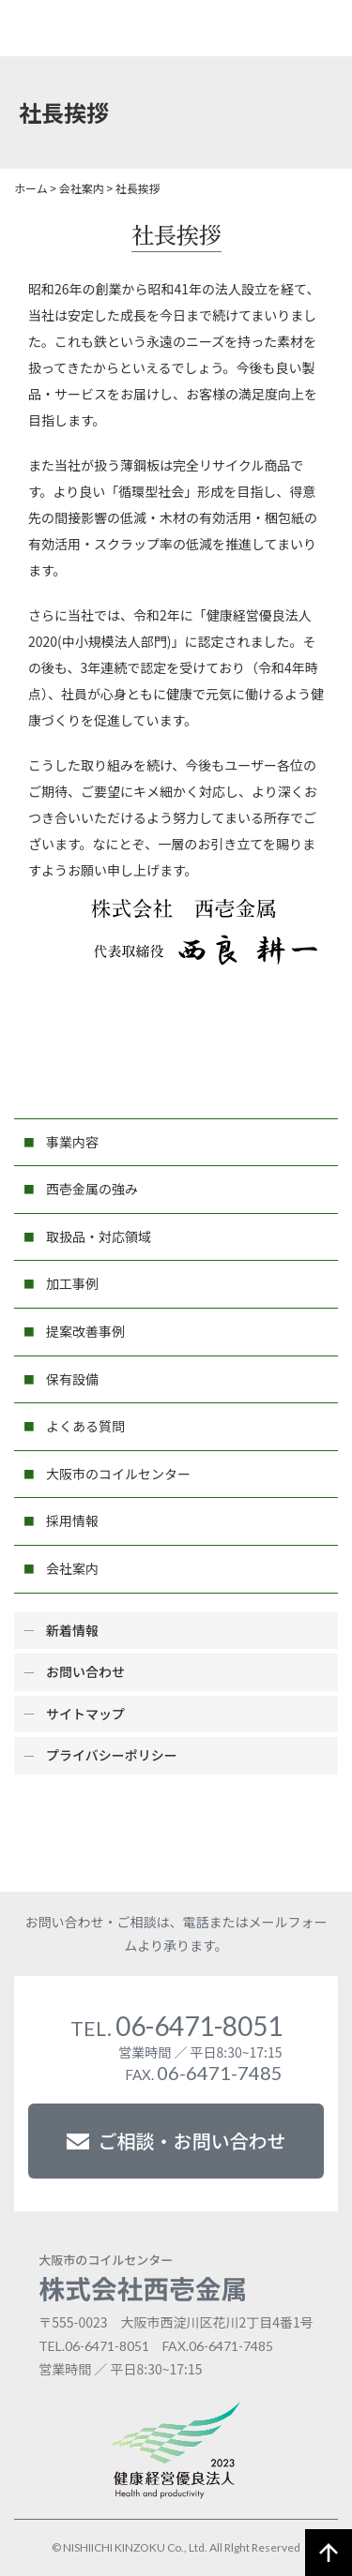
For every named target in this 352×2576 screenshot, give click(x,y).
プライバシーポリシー (111, 1754)
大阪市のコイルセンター (118, 1473)
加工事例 (72, 1283)
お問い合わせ (85, 1671)
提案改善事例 (85, 1331)
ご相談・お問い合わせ (176, 2140)
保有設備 (72, 1379)
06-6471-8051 (176, 2026)
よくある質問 (85, 1425)
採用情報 (72, 1520)
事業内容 (72, 1141)
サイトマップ (85, 1713)
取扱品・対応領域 (98, 1236)
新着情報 (72, 1630)
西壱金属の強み (92, 1188)
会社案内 (72, 1568)
